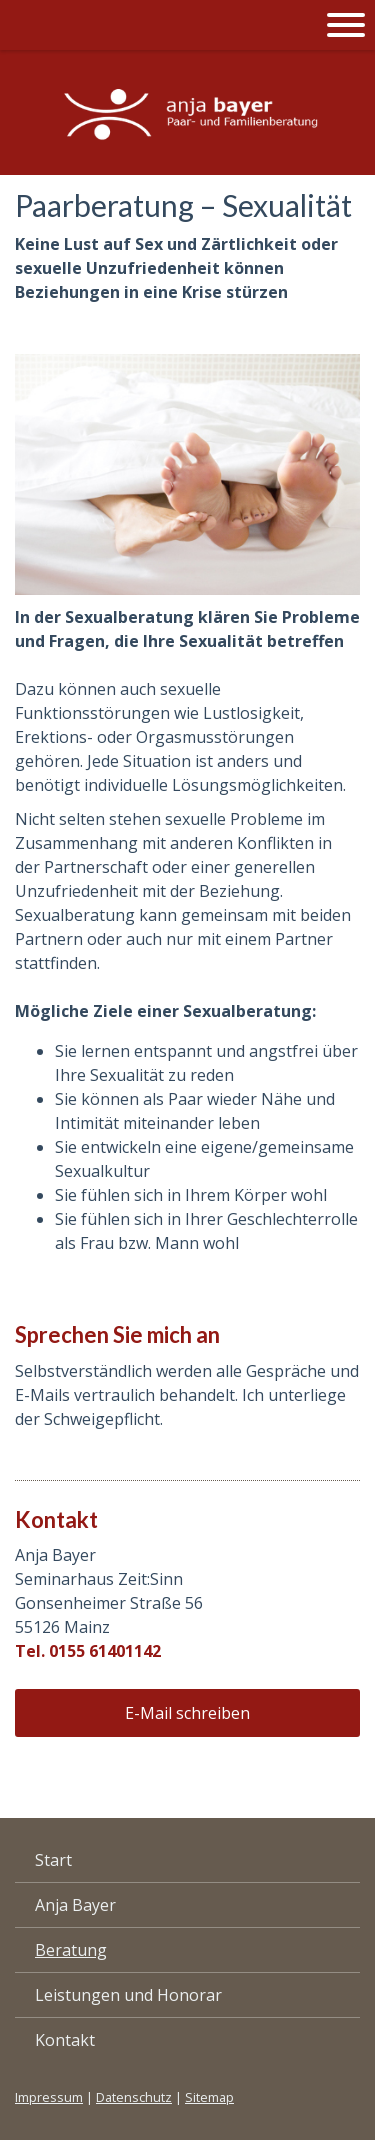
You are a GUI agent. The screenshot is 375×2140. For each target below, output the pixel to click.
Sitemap (209, 2097)
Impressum (49, 2097)
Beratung (71, 1950)
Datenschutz (134, 2097)
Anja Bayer (75, 1905)
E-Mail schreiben (187, 1713)
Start (53, 1860)
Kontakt (65, 2040)
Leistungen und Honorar (128, 1995)
